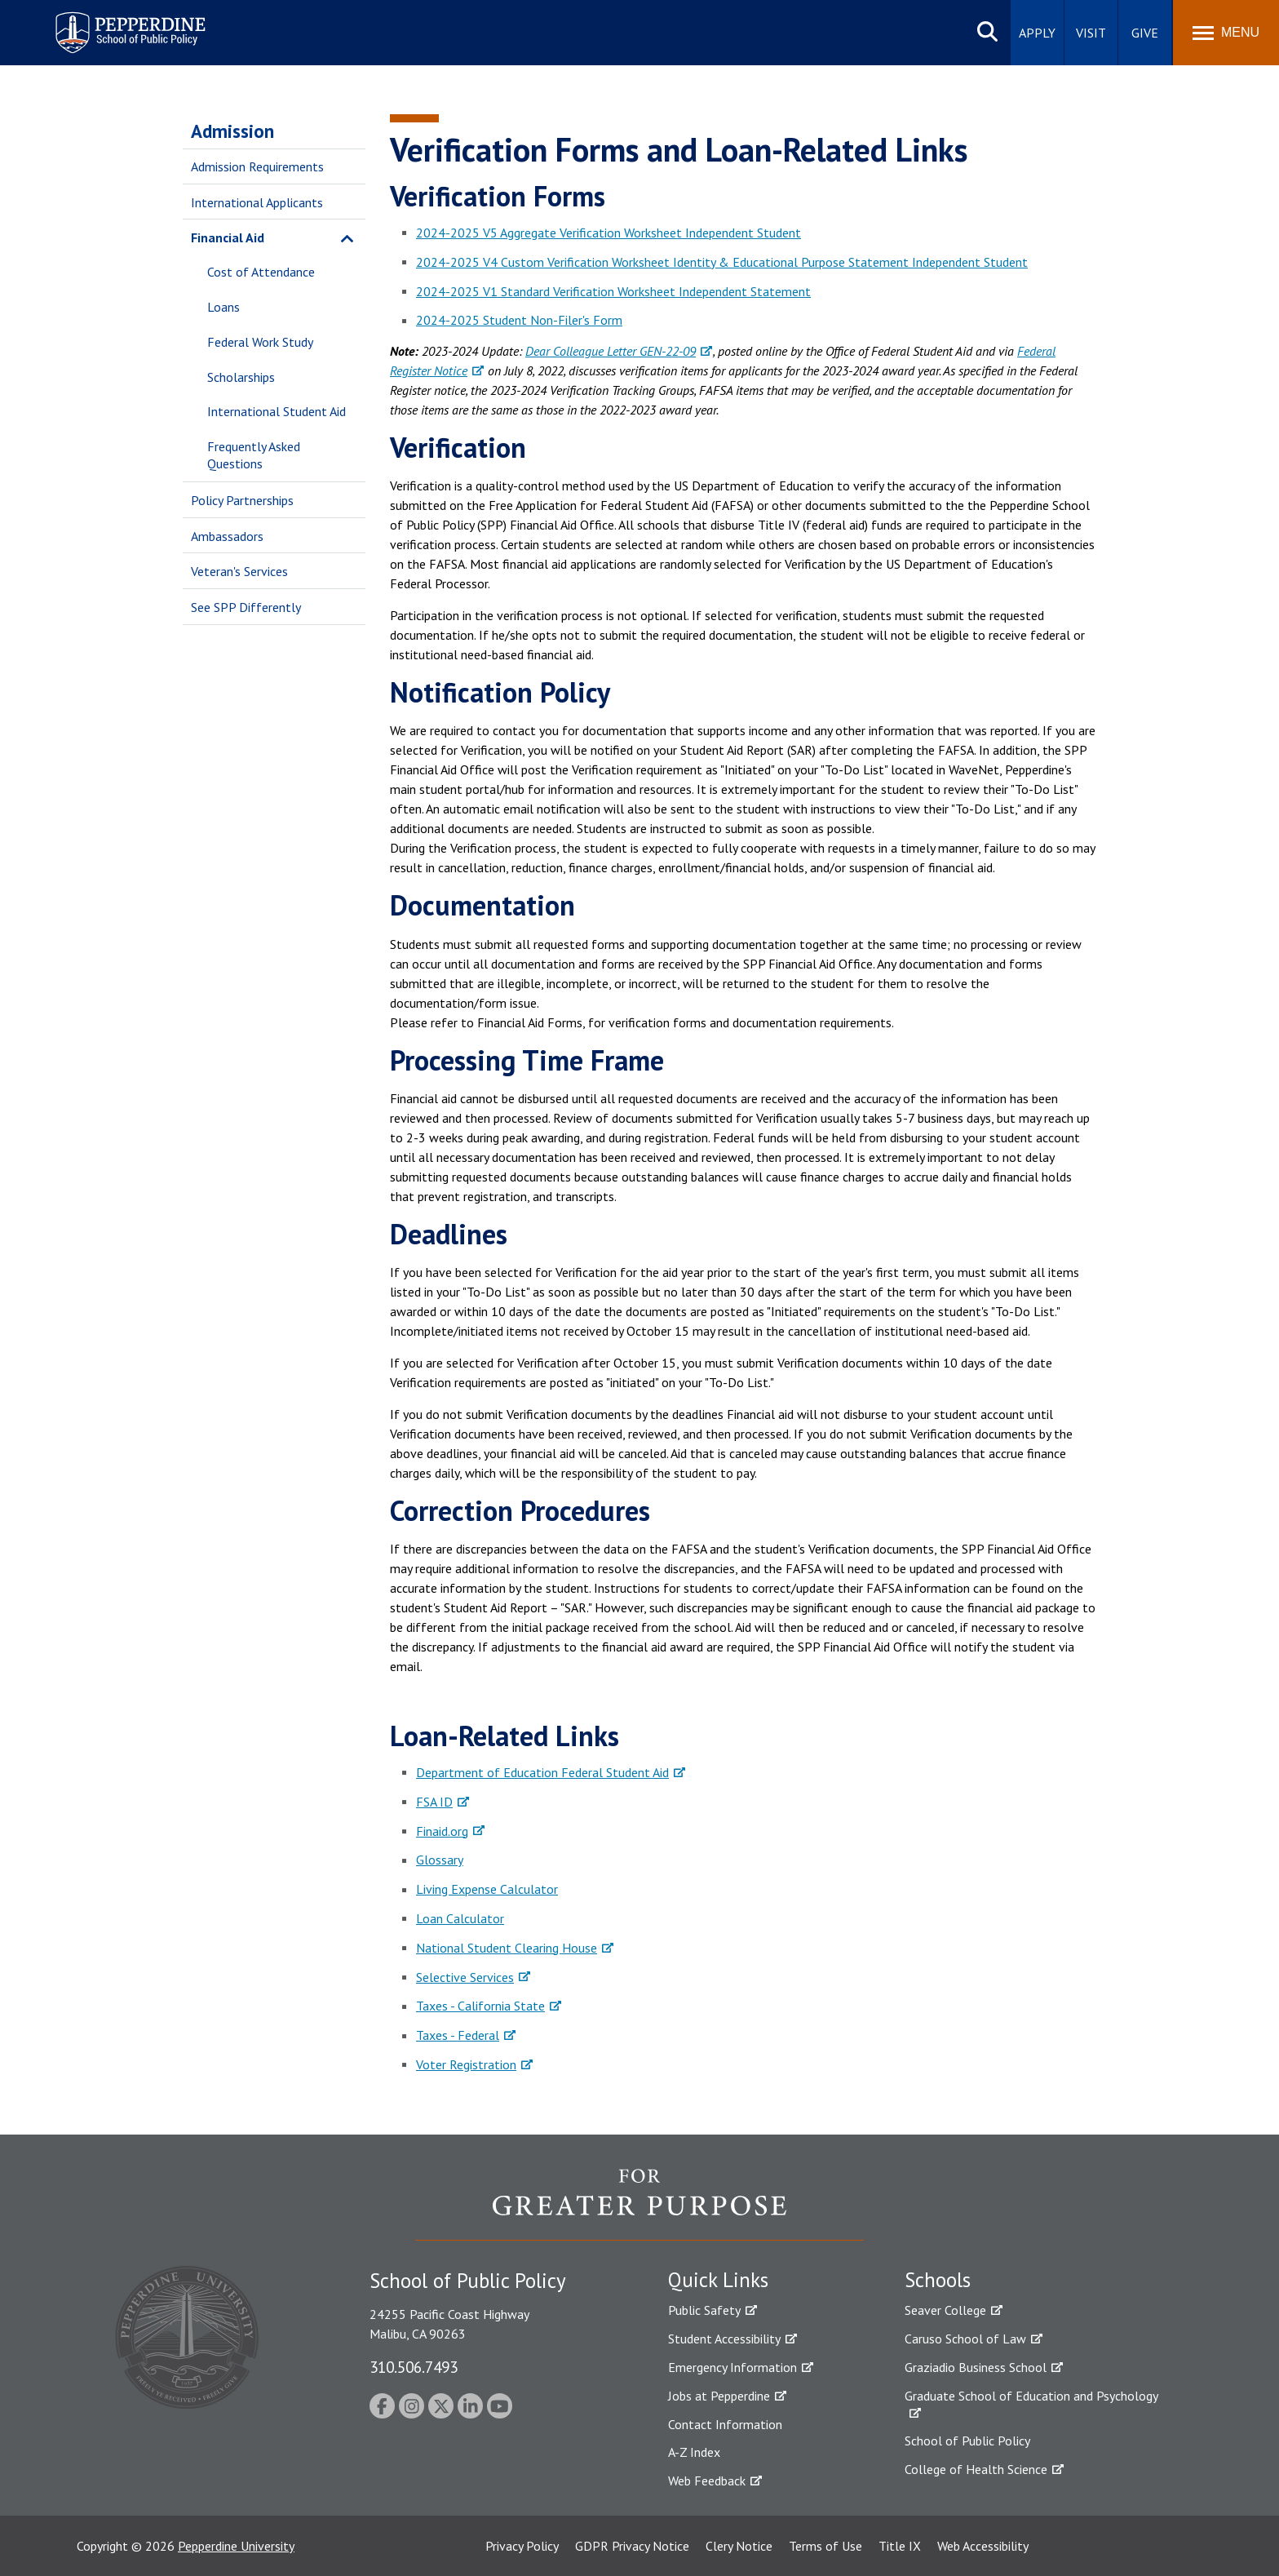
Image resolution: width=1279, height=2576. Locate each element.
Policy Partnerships (242, 500)
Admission (232, 131)
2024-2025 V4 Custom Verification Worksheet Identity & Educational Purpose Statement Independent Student (722, 262)
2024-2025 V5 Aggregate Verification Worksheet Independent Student (608, 232)
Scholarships (241, 377)
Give (1144, 32)
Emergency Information (732, 2367)
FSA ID (434, 1801)
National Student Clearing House (506, 1948)
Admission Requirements (257, 166)
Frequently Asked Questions (253, 455)
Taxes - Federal (457, 2035)
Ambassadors (227, 536)
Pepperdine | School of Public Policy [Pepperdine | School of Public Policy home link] (114, 22)
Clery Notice (739, 2546)
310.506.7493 (414, 2367)
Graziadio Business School (976, 2367)
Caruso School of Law (965, 2338)
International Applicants (257, 202)
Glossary (439, 1859)
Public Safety (704, 2310)
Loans (223, 307)
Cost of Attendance (261, 272)
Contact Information (725, 2424)
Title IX (899, 2546)
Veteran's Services (239, 571)
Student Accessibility (724, 2338)
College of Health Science (976, 2469)
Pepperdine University (236, 2546)
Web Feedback (707, 2480)
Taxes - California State (480, 2005)
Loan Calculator (460, 1918)
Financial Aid (227, 237)
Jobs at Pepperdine (719, 2396)
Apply (1037, 32)
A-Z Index (694, 2452)
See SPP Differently (246, 607)
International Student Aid (276, 411)
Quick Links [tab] (718, 2280)
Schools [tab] (938, 2280)
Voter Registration (466, 2064)
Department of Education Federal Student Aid (542, 1772)
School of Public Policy (967, 2440)
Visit (1091, 32)
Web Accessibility (983, 2546)
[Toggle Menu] (1226, 32)
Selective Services (465, 1977)
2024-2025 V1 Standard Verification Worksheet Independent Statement (613, 291)
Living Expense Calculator (487, 1889)
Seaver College (945, 2310)
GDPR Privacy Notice (632, 2546)
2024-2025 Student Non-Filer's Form (519, 320)
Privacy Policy (522, 2546)
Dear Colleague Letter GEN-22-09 (610, 351)
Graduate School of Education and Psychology (1031, 2396)
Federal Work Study (260, 342)
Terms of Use (825, 2546)
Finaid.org (442, 1831)
